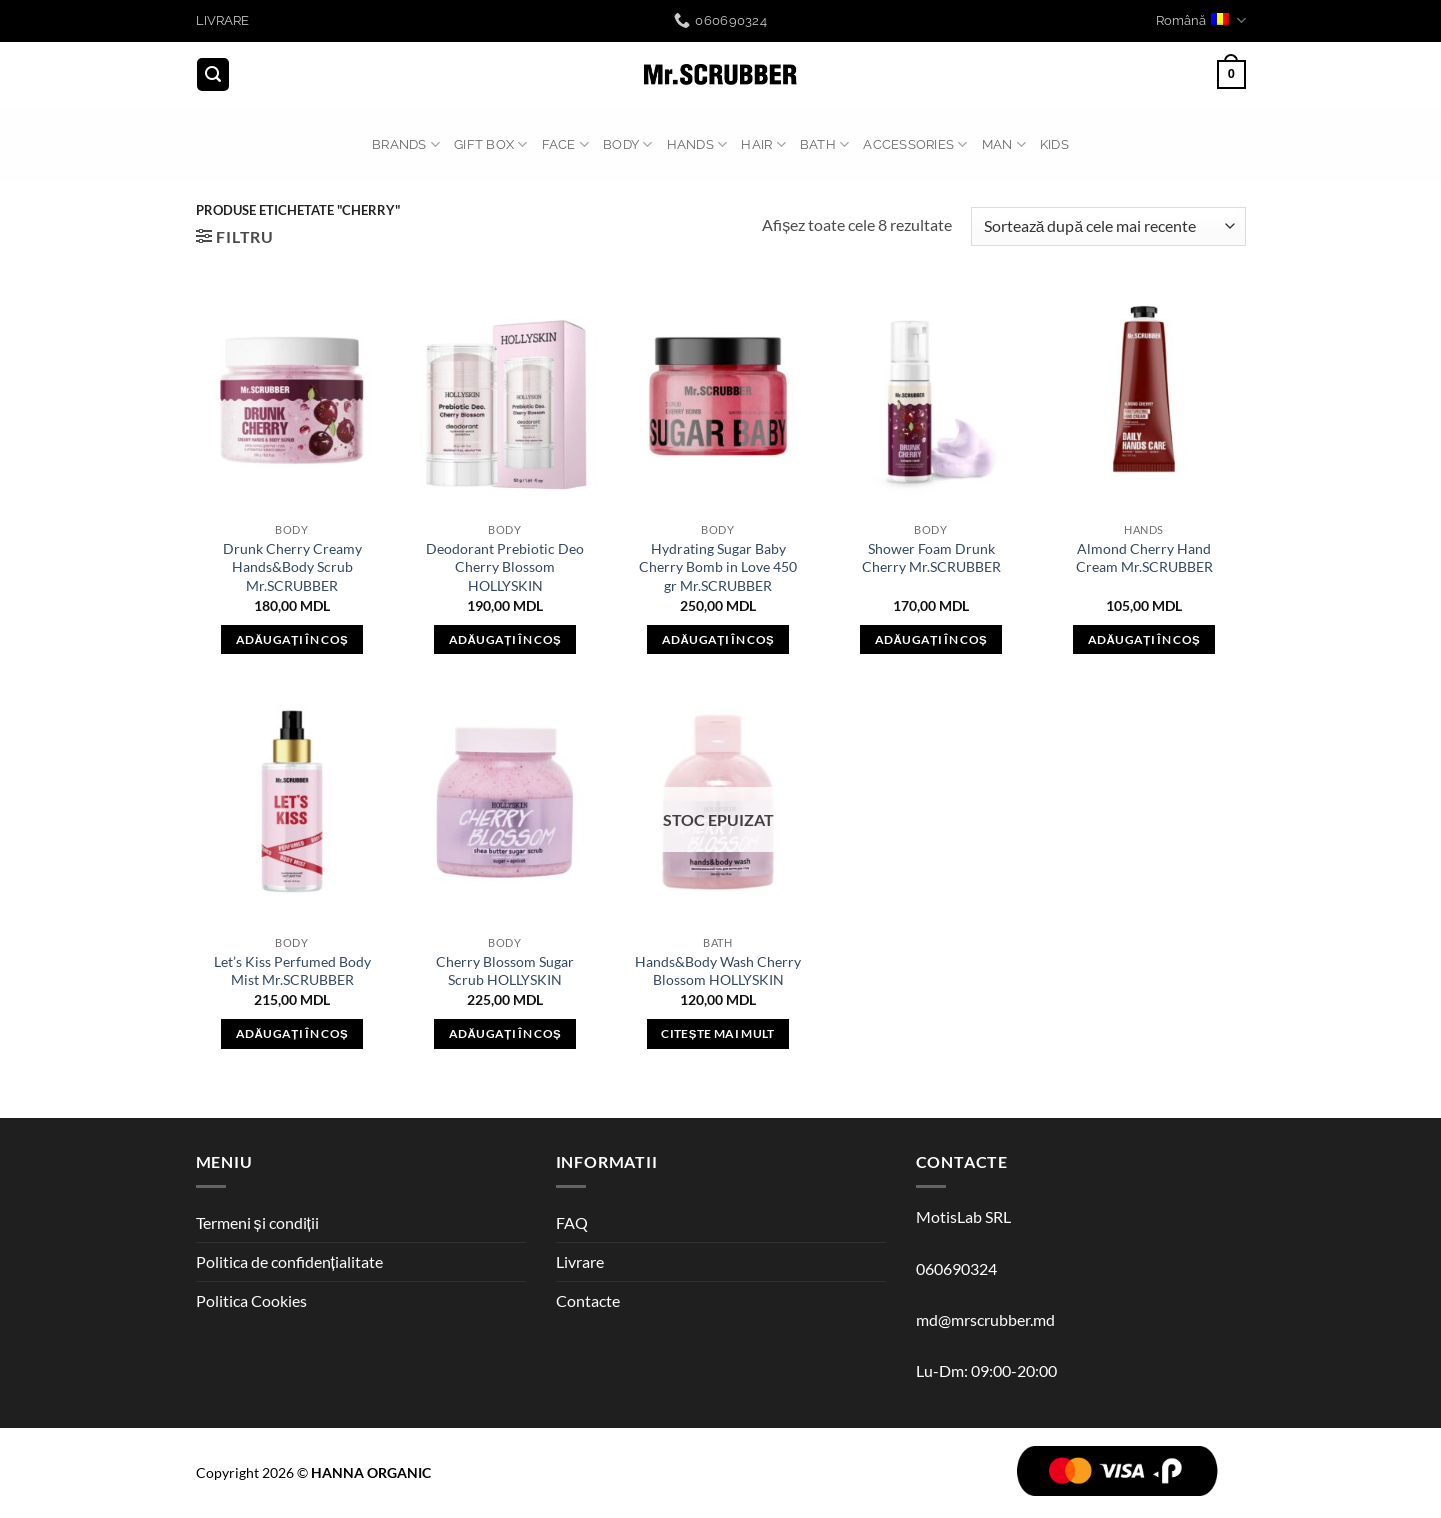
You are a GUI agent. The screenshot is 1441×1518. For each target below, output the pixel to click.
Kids (1054, 144)
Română (1200, 20)
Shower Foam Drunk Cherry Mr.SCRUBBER (931, 558)
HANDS (697, 144)
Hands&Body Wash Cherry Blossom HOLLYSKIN (718, 971)
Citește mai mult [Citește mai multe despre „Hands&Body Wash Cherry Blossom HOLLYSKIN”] (717, 1033)
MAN (1004, 144)
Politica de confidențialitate (289, 1261)
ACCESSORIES (915, 144)
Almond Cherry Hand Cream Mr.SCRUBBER (1144, 558)
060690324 (956, 1268)
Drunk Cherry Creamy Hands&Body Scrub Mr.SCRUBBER (292, 567)
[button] (213, 74)
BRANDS (406, 144)
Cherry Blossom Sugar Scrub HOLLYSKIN (505, 971)
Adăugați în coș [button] (292, 639)
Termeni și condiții (257, 1222)
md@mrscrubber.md (985, 1319)
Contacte (588, 1300)
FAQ (572, 1222)
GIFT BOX (491, 144)
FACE (565, 144)
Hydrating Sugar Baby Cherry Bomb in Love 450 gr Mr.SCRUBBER (718, 567)
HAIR (763, 144)
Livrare (580, 1261)
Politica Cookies (251, 1300)
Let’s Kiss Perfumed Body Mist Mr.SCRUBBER (292, 971)
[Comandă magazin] (1108, 226)
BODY (627, 144)
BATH (824, 144)
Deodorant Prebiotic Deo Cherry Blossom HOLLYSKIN (505, 567)
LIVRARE (222, 20)
